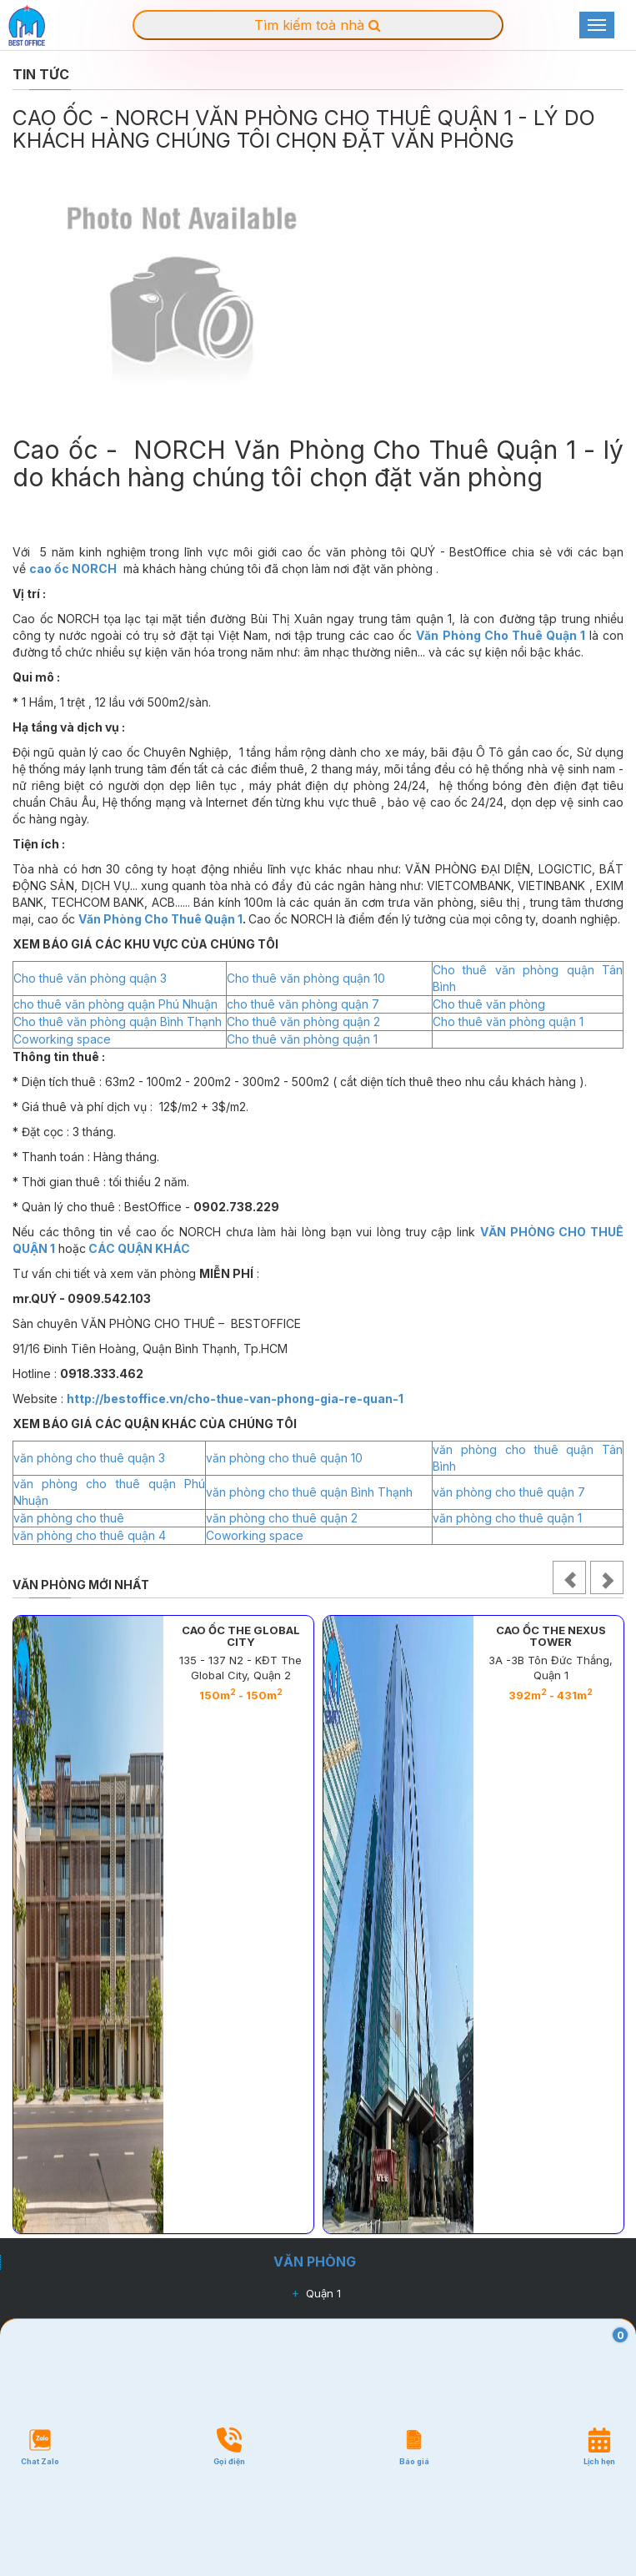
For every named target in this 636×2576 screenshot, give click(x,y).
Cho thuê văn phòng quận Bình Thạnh (117, 1021)
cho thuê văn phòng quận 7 (303, 1004)
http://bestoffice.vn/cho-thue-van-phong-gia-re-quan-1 (235, 1398)
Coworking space (62, 1039)
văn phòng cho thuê (68, 1518)
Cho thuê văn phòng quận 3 (90, 978)
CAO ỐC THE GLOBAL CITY (241, 1635)
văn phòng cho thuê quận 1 (507, 1518)
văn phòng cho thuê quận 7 (509, 1492)
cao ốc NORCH (73, 568)
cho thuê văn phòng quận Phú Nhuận (115, 1004)
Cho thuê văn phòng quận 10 (306, 978)
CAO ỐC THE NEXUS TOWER (551, 1635)
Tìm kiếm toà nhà (317, 25)
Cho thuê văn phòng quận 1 (508, 1021)
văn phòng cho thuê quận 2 (282, 1518)
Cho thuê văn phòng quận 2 (303, 1021)
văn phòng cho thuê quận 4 (89, 1535)
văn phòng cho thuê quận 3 (89, 1458)
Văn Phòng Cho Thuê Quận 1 (500, 635)
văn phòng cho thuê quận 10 (284, 1458)
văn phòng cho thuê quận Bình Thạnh (309, 1492)
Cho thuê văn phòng (489, 1004)
